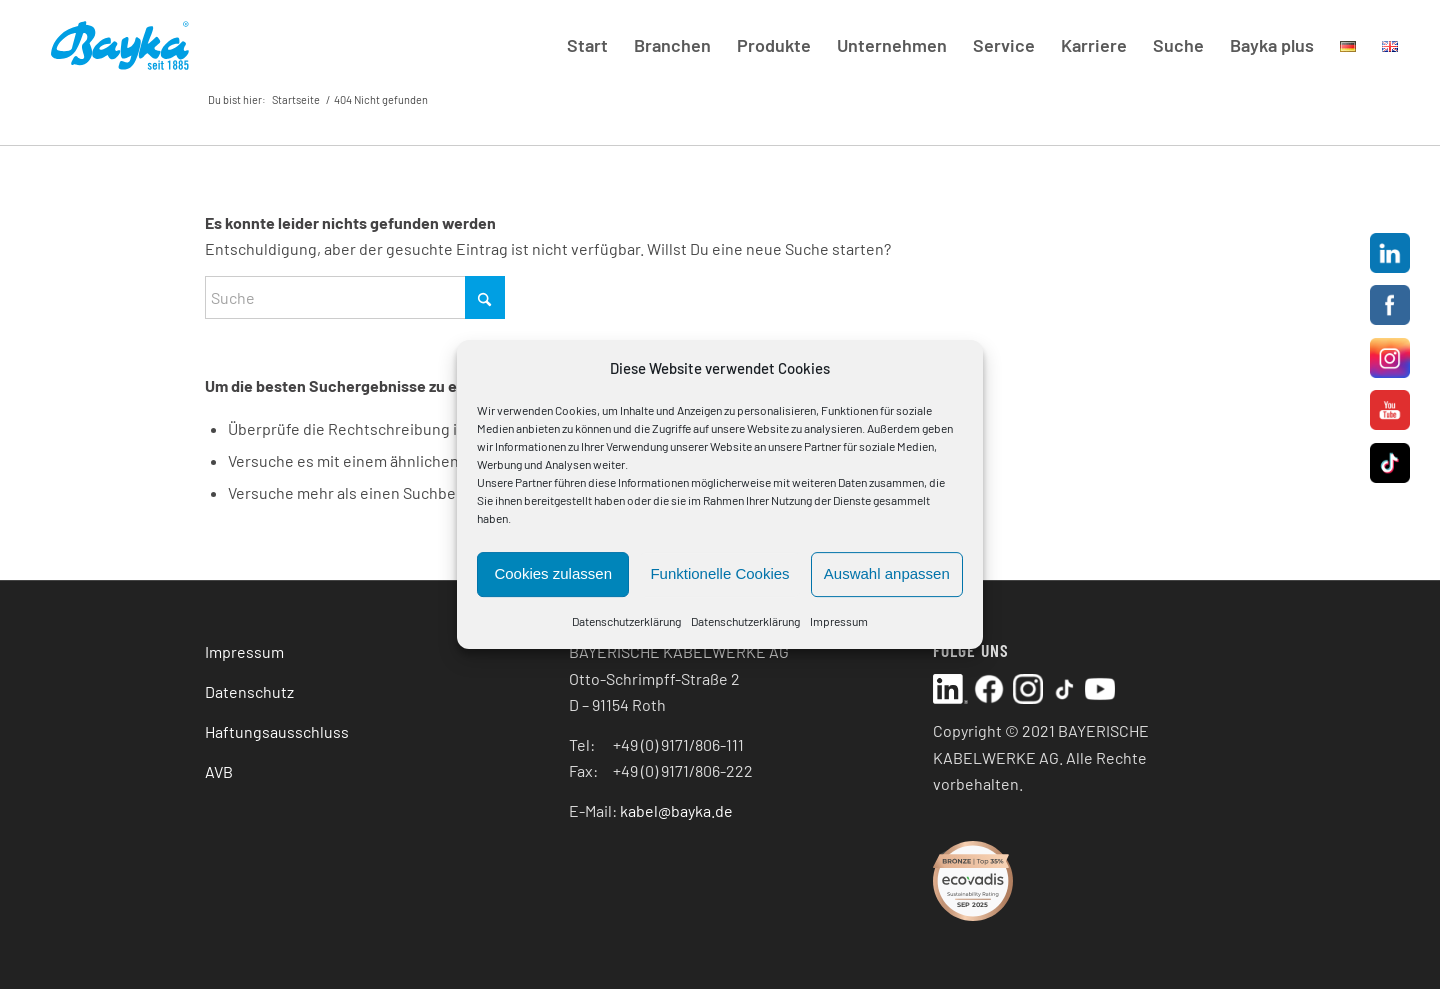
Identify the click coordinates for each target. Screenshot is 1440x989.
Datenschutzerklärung (626, 621)
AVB (219, 771)
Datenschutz (249, 691)
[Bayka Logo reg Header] (119, 45)
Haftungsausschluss (277, 731)
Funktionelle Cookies (719, 574)
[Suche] (355, 297)
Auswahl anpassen (887, 574)
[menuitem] (587, 45)
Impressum (839, 621)
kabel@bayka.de (676, 810)
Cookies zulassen (553, 574)
